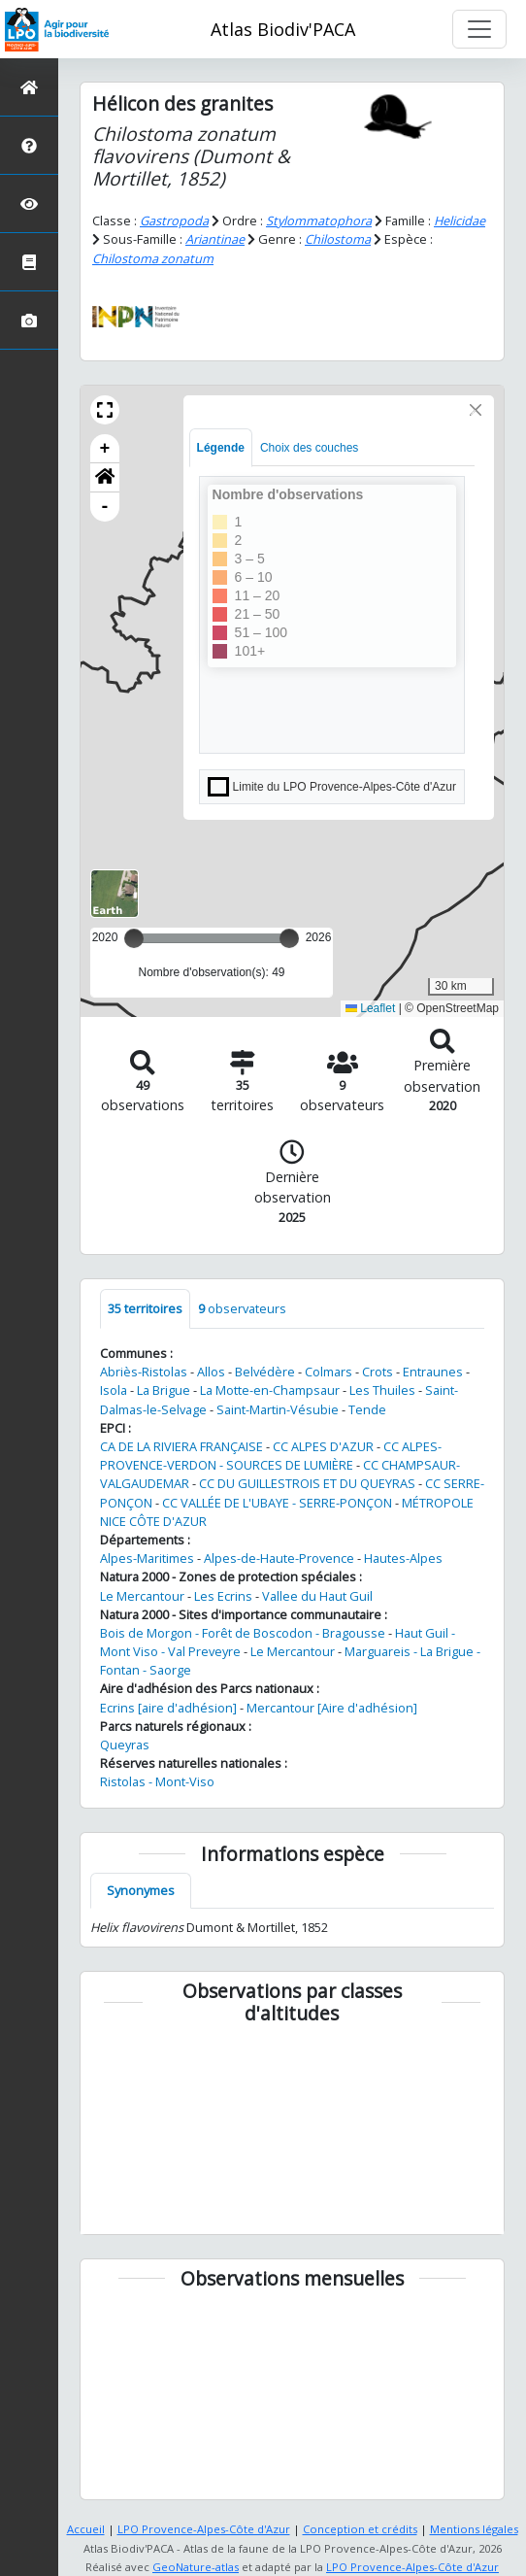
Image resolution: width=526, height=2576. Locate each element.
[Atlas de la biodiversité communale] (29, 261)
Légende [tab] (221, 448)
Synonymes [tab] (141, 1890)
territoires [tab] (145, 1308)
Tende (367, 1409)
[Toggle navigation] (479, 29)
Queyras (124, 1744)
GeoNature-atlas (195, 2566)
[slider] (289, 938)
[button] (104, 409)
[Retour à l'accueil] (29, 87)
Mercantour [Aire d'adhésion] (332, 1707)
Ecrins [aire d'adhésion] (168, 1707)
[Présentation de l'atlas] (29, 145)
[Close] (475, 410)
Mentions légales (474, 2529)
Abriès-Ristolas (143, 1371)
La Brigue (163, 1390)
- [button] (105, 507)
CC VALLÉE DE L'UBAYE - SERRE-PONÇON (277, 1502)
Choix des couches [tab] (309, 448)
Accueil (86, 2529)
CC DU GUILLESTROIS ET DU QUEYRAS (307, 1483)
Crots (377, 1371)
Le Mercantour (142, 1596)
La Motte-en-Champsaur (270, 1390)
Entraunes (433, 1371)
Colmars (328, 1371)
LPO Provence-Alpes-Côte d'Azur (203, 2529)
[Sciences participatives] (29, 203)
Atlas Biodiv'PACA (283, 29)
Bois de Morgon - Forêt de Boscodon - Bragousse (242, 1633)
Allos (211, 1371)
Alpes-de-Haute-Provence (279, 1558)
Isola (113, 1390)
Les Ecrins (223, 1596)
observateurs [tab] (242, 1308)
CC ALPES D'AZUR (323, 1446)
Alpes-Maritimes (147, 1558)
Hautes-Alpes (403, 1558)
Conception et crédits (360, 2529)
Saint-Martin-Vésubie (277, 1409)
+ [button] (105, 448)
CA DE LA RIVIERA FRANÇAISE (181, 1446)
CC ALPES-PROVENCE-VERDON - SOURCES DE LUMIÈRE (271, 1456)
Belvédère (265, 1371)
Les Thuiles (382, 1390)
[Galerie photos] (29, 320)
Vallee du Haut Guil (317, 1596)
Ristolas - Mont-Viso (157, 1781)
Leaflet (370, 1008)
